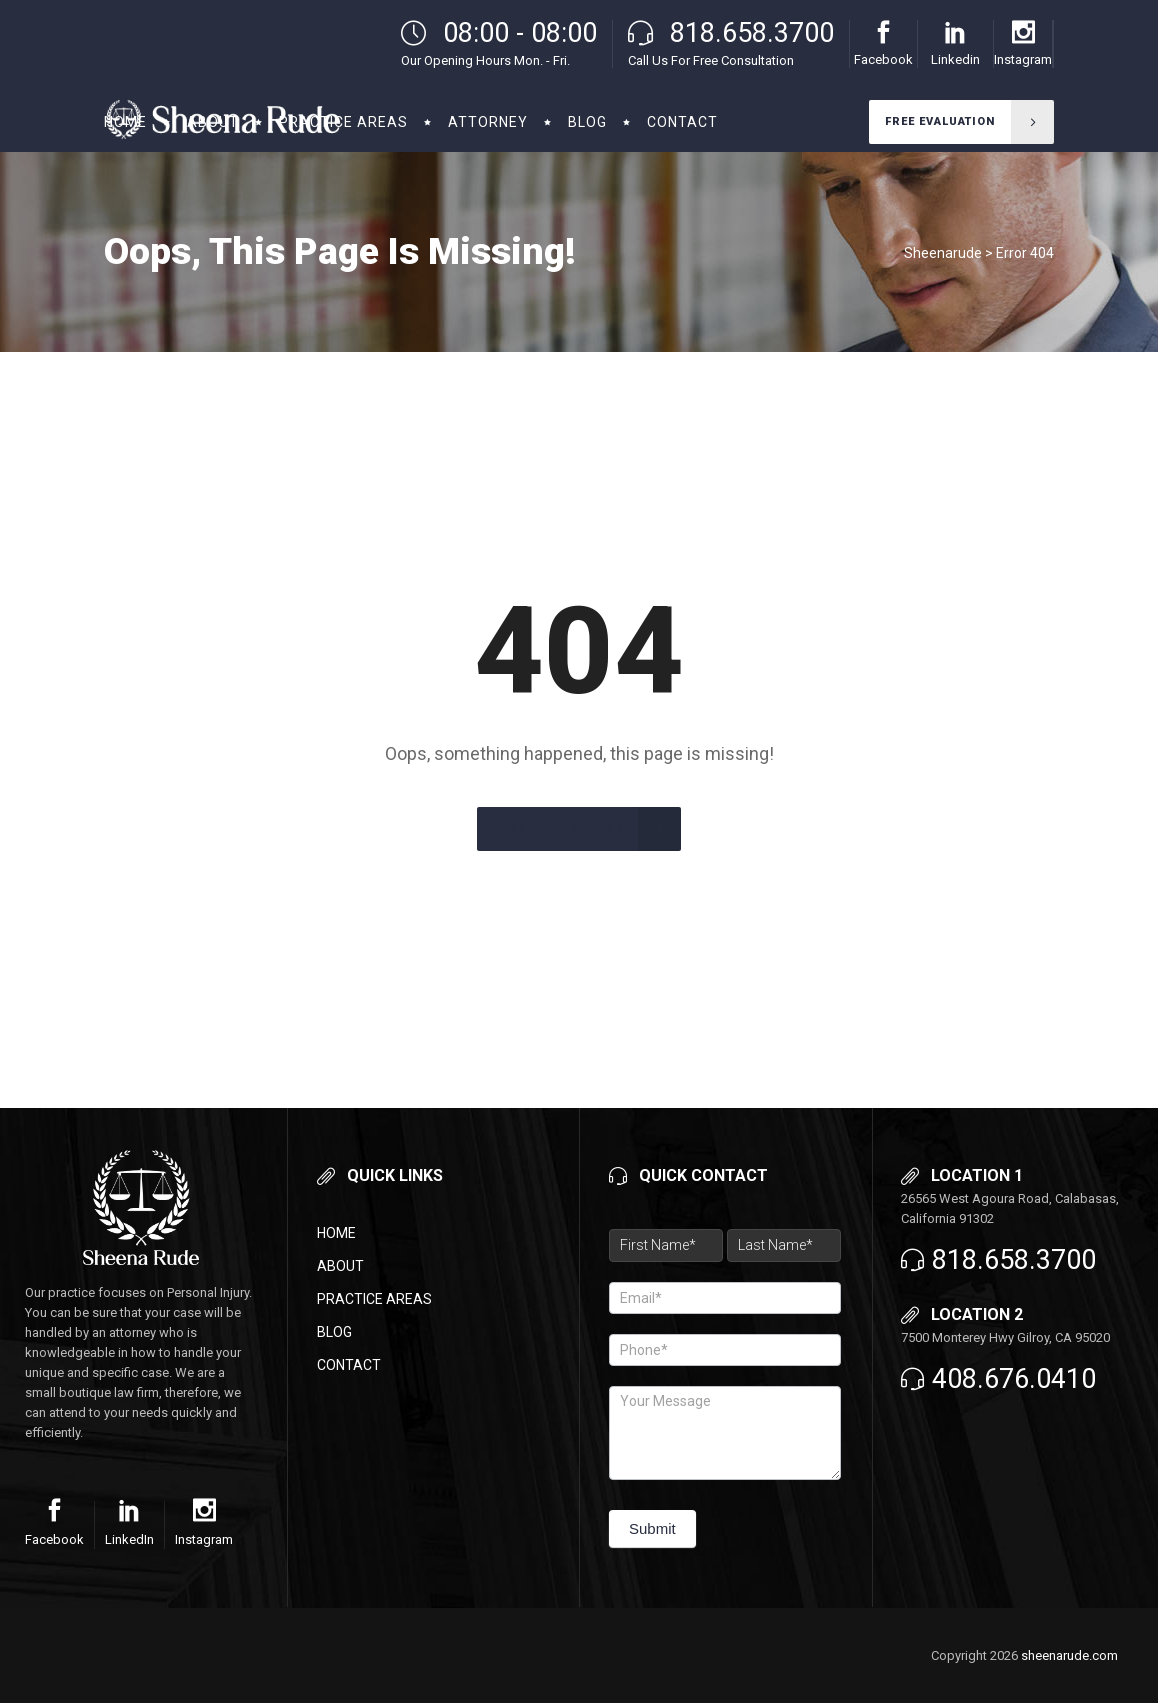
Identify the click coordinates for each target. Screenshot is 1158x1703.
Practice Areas (374, 1299)
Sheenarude (943, 253)
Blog (334, 1332)
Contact (349, 1365)
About (340, 1266)
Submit (652, 1528)
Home (336, 1233)
